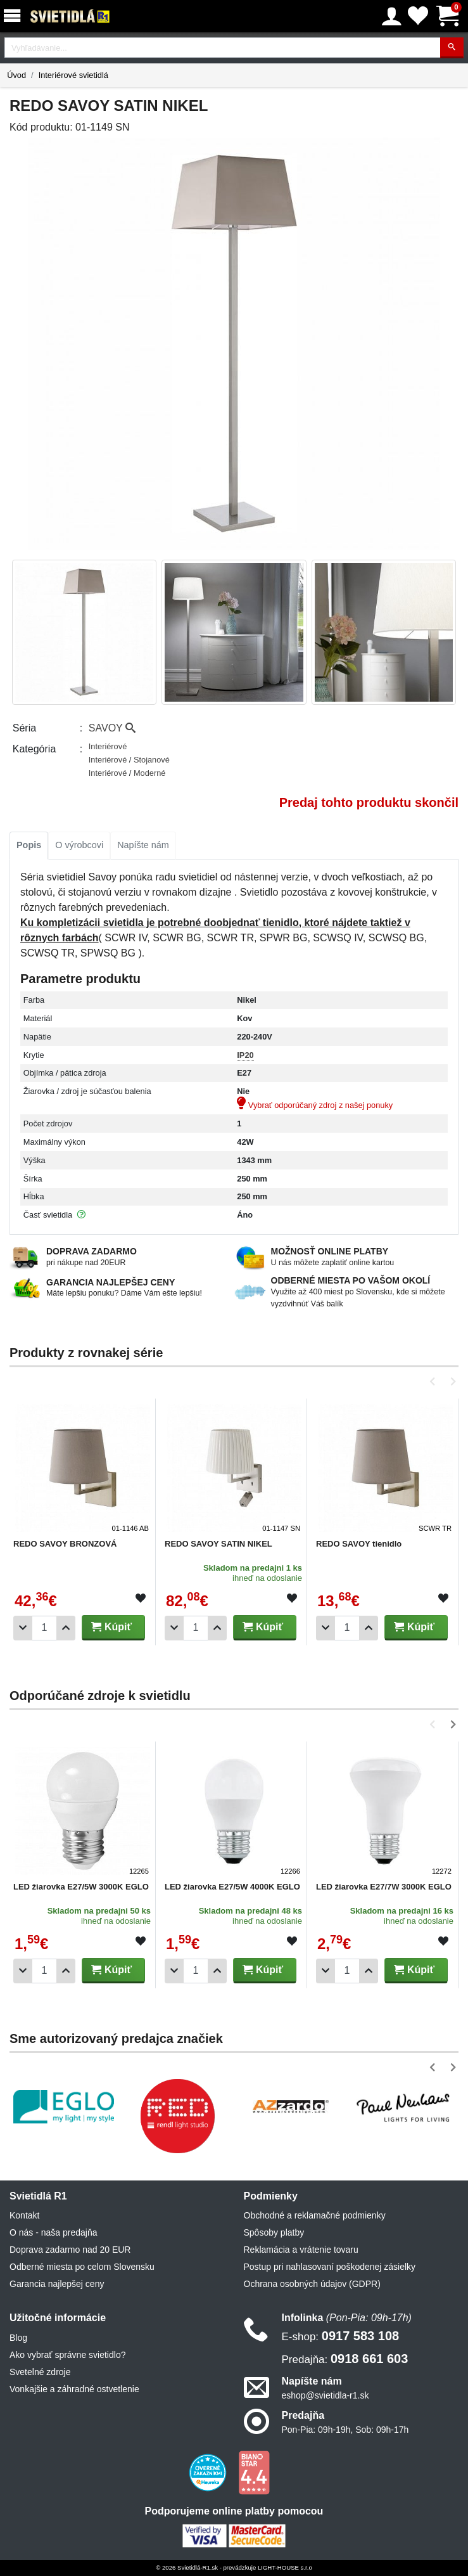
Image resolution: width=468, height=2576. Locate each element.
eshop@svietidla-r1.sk (325, 2395)
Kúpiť (111, 1626)
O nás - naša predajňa (53, 2232)
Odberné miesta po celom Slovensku (82, 2267)
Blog (18, 2338)
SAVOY (112, 728)
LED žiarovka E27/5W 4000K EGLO (232, 1886)
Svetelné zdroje (40, 2372)
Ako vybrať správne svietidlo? (67, 2355)
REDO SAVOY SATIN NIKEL (218, 1544)
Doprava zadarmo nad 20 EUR (69, 2249)
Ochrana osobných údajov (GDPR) (312, 2284)
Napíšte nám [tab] (143, 845)
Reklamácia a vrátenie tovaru (301, 2249)
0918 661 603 (345, 2359)
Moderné (150, 773)
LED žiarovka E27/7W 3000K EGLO (384, 1886)
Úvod (16, 75)
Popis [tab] (28, 845)
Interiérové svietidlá (73, 75)
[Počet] (44, 1628)
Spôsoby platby (274, 2232)
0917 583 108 (341, 2336)
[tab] (28, 846)
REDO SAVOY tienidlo (359, 1544)
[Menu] (15, 16)
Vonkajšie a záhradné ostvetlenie (74, 2389)
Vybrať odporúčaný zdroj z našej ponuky (315, 1105)
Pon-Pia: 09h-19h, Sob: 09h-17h (345, 2430)
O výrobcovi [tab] (79, 845)
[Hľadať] (452, 47)
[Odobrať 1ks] (22, 1628)
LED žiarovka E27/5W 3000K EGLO (81, 1886)
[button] (435, 1381)
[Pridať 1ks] (65, 1628)
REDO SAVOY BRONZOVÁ (65, 1544)
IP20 (245, 1055)
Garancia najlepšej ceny (56, 2284)
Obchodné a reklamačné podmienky (315, 2215)
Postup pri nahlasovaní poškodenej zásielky (330, 2267)
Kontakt (24, 2215)
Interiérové (108, 746)
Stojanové (152, 759)
